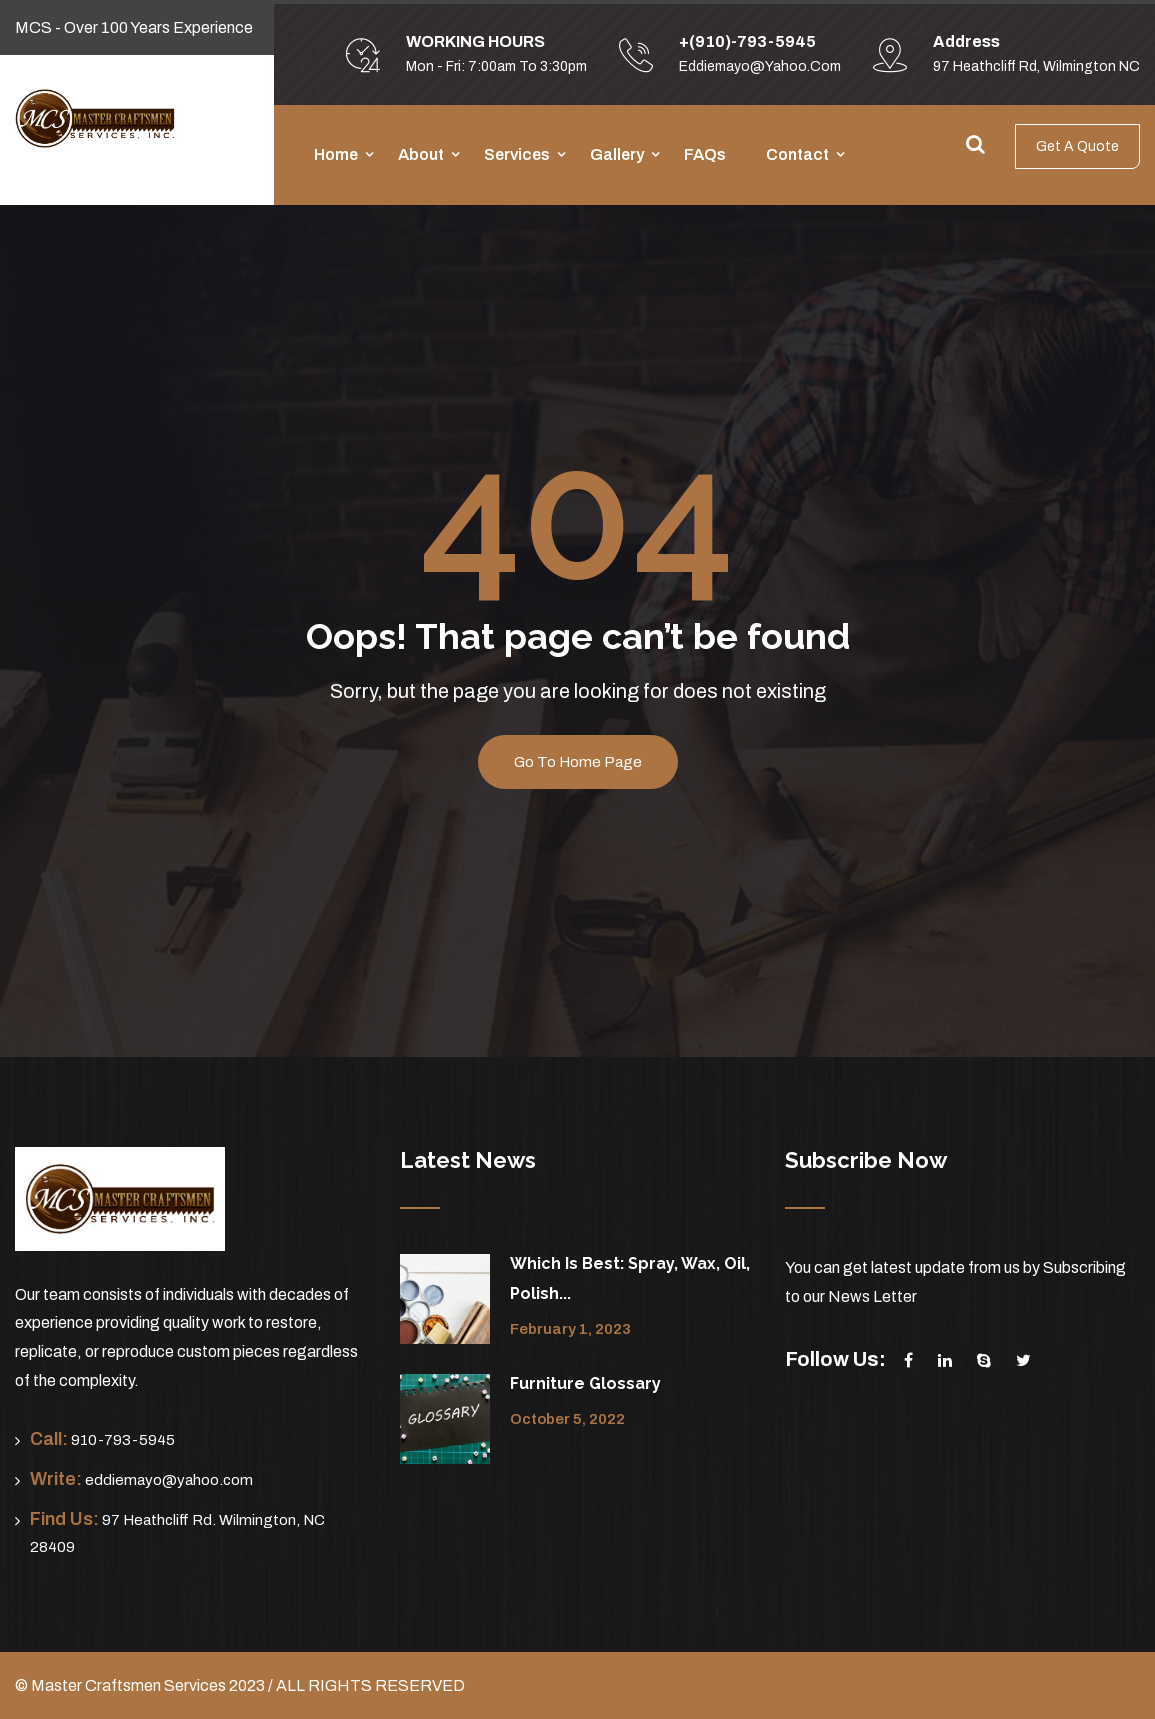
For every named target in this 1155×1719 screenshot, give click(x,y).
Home (336, 154)
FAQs (705, 154)
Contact (797, 154)
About (421, 154)
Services (517, 154)
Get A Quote (1077, 146)
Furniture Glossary (585, 1383)
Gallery (617, 154)
